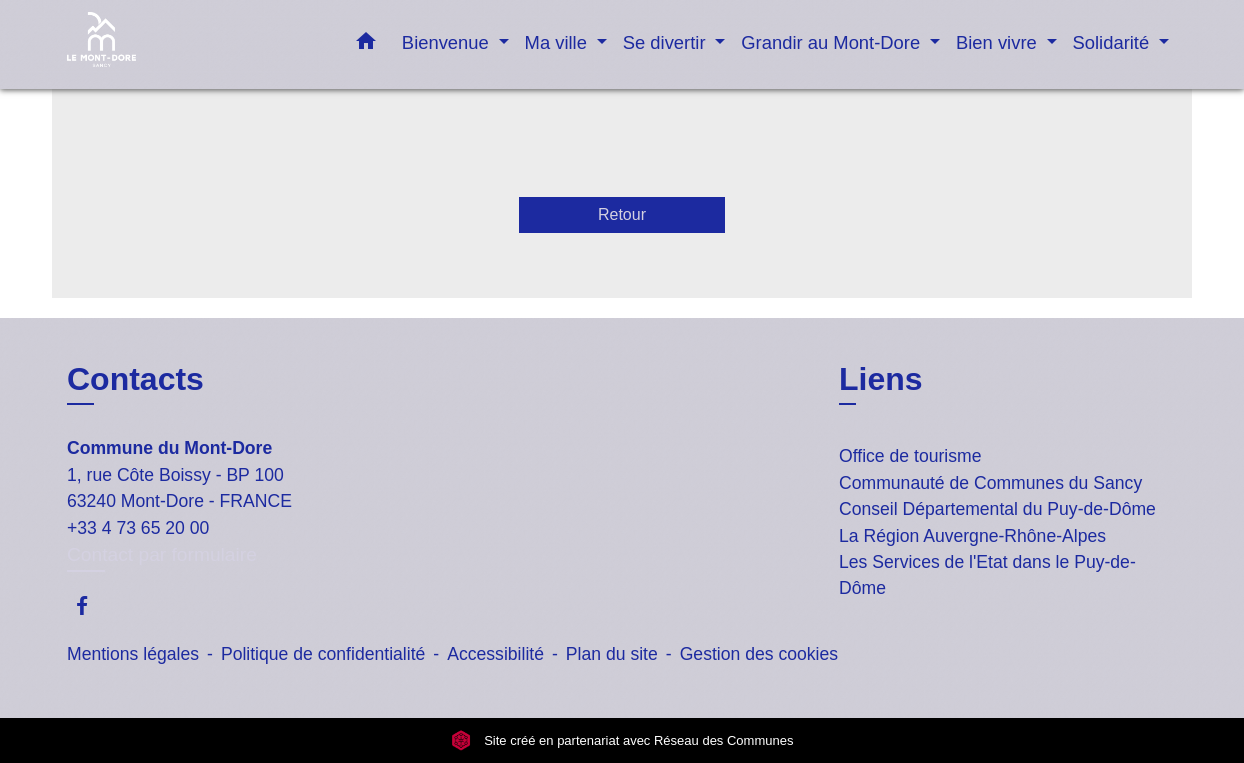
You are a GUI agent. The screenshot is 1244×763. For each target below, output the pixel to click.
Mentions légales (133, 654)
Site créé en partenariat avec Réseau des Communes (622, 740)
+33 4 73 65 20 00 (138, 528)
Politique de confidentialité (323, 654)
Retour (622, 214)
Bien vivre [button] (999, 42)
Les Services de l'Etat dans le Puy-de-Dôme (987, 575)
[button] (366, 45)
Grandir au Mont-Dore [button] (833, 42)
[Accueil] (192, 44)
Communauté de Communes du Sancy (990, 483)
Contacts (135, 379)
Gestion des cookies (759, 654)
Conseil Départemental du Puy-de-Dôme (997, 509)
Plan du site (612, 654)
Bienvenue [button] (448, 42)
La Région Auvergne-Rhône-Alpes (972, 536)
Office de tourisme (910, 456)
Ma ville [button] (558, 42)
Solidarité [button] (1114, 42)
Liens (881, 379)
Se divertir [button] (667, 42)
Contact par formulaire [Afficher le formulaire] (162, 554)
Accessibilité (495, 654)
